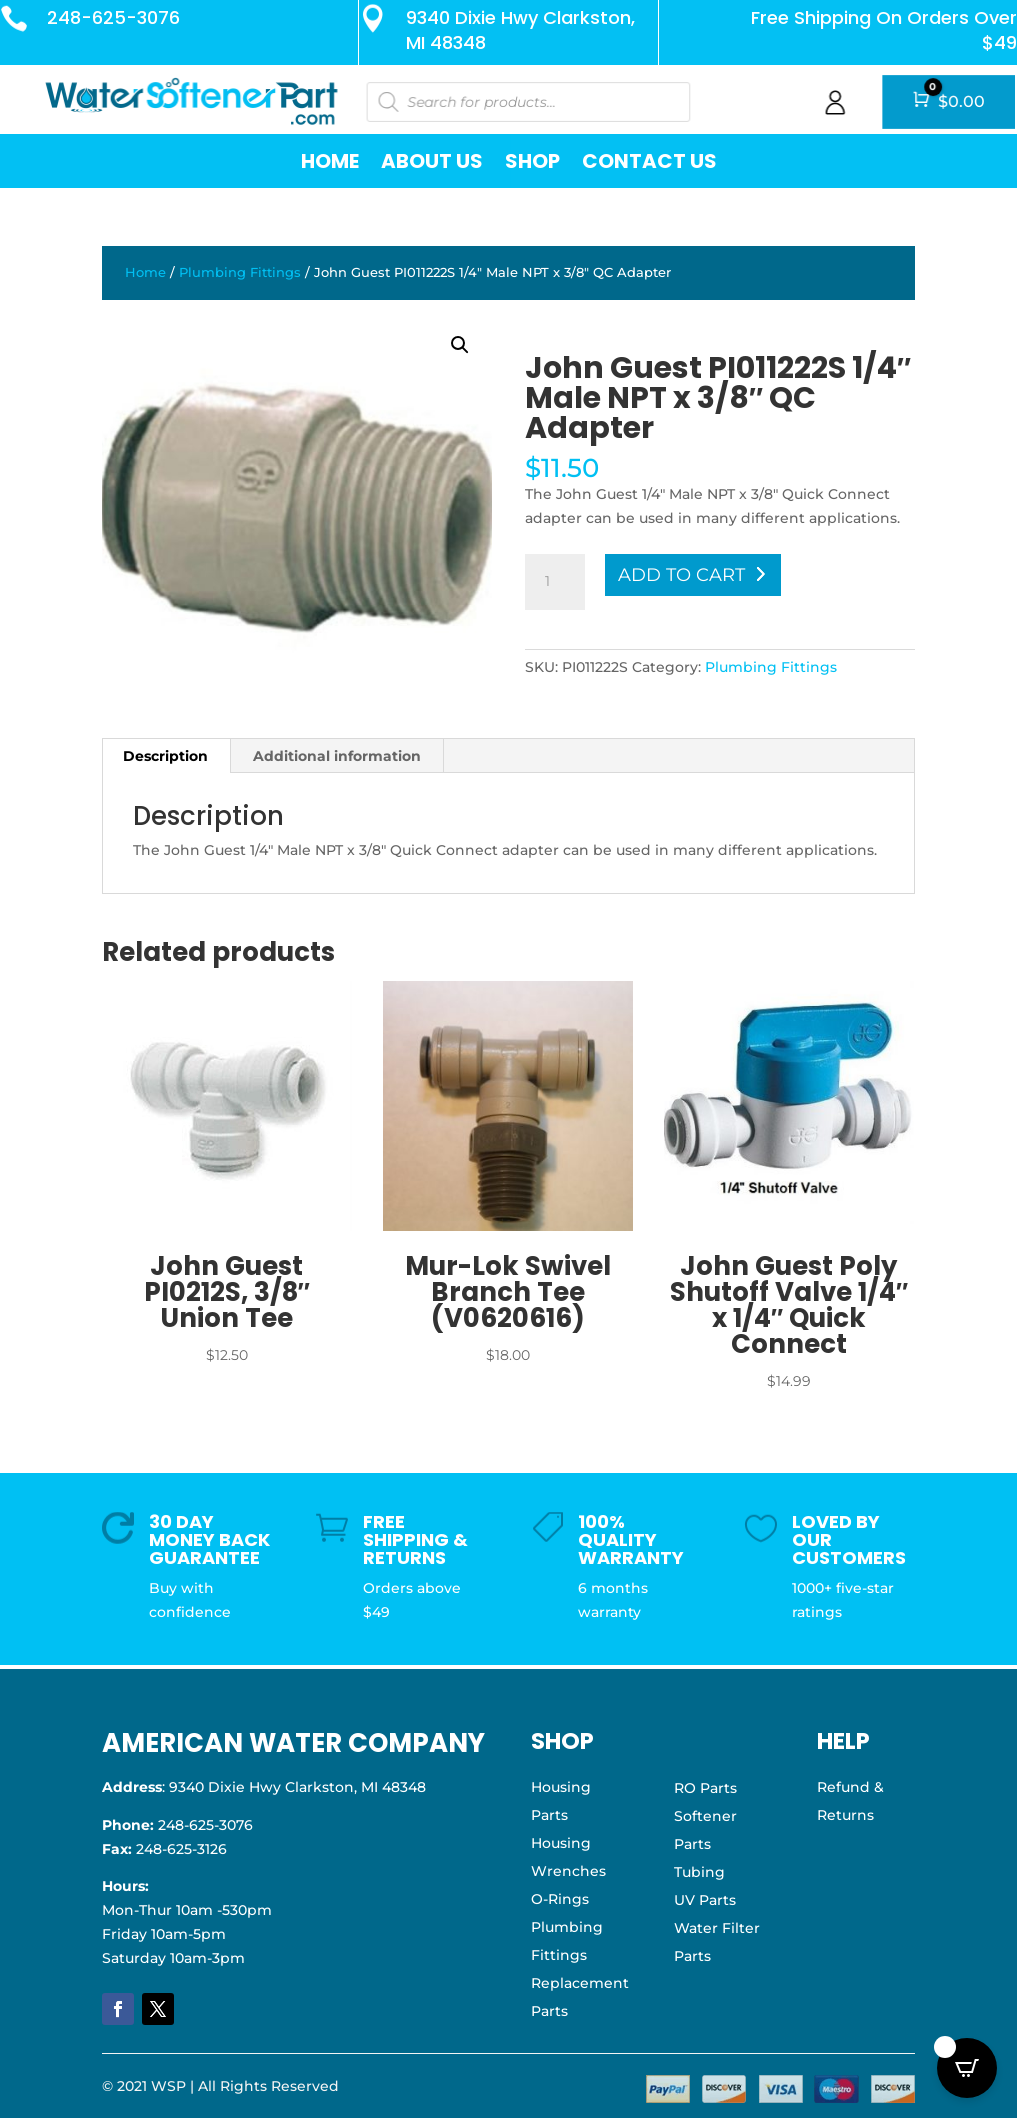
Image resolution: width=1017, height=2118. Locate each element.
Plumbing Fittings (240, 272)
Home (330, 161)
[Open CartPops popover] (967, 2068)
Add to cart (681, 575)
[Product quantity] (555, 582)
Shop (532, 161)
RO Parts (705, 1788)
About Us (432, 161)
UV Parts (705, 1900)
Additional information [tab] (337, 756)
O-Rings (560, 1899)
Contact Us (649, 161)
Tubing (699, 1872)
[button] (460, 345)
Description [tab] (165, 756)
